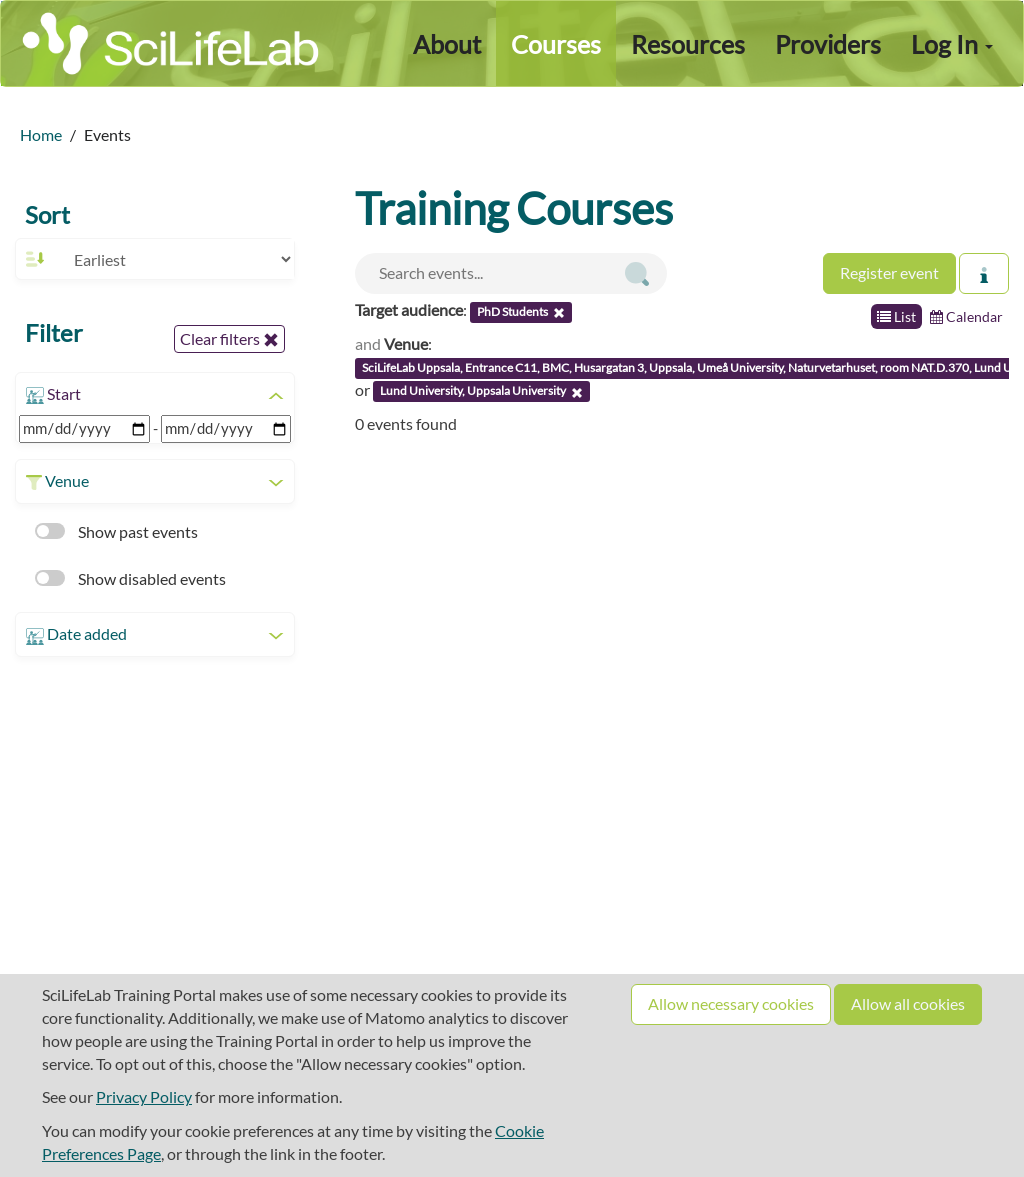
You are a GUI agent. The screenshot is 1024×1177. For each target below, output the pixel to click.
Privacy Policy (144, 1096)
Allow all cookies (908, 1003)
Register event (889, 272)
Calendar (966, 316)
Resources (688, 44)
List (896, 316)
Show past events (116, 531)
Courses (556, 44)
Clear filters (229, 339)
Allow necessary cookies (731, 1003)
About (447, 44)
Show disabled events (130, 578)
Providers (828, 44)
